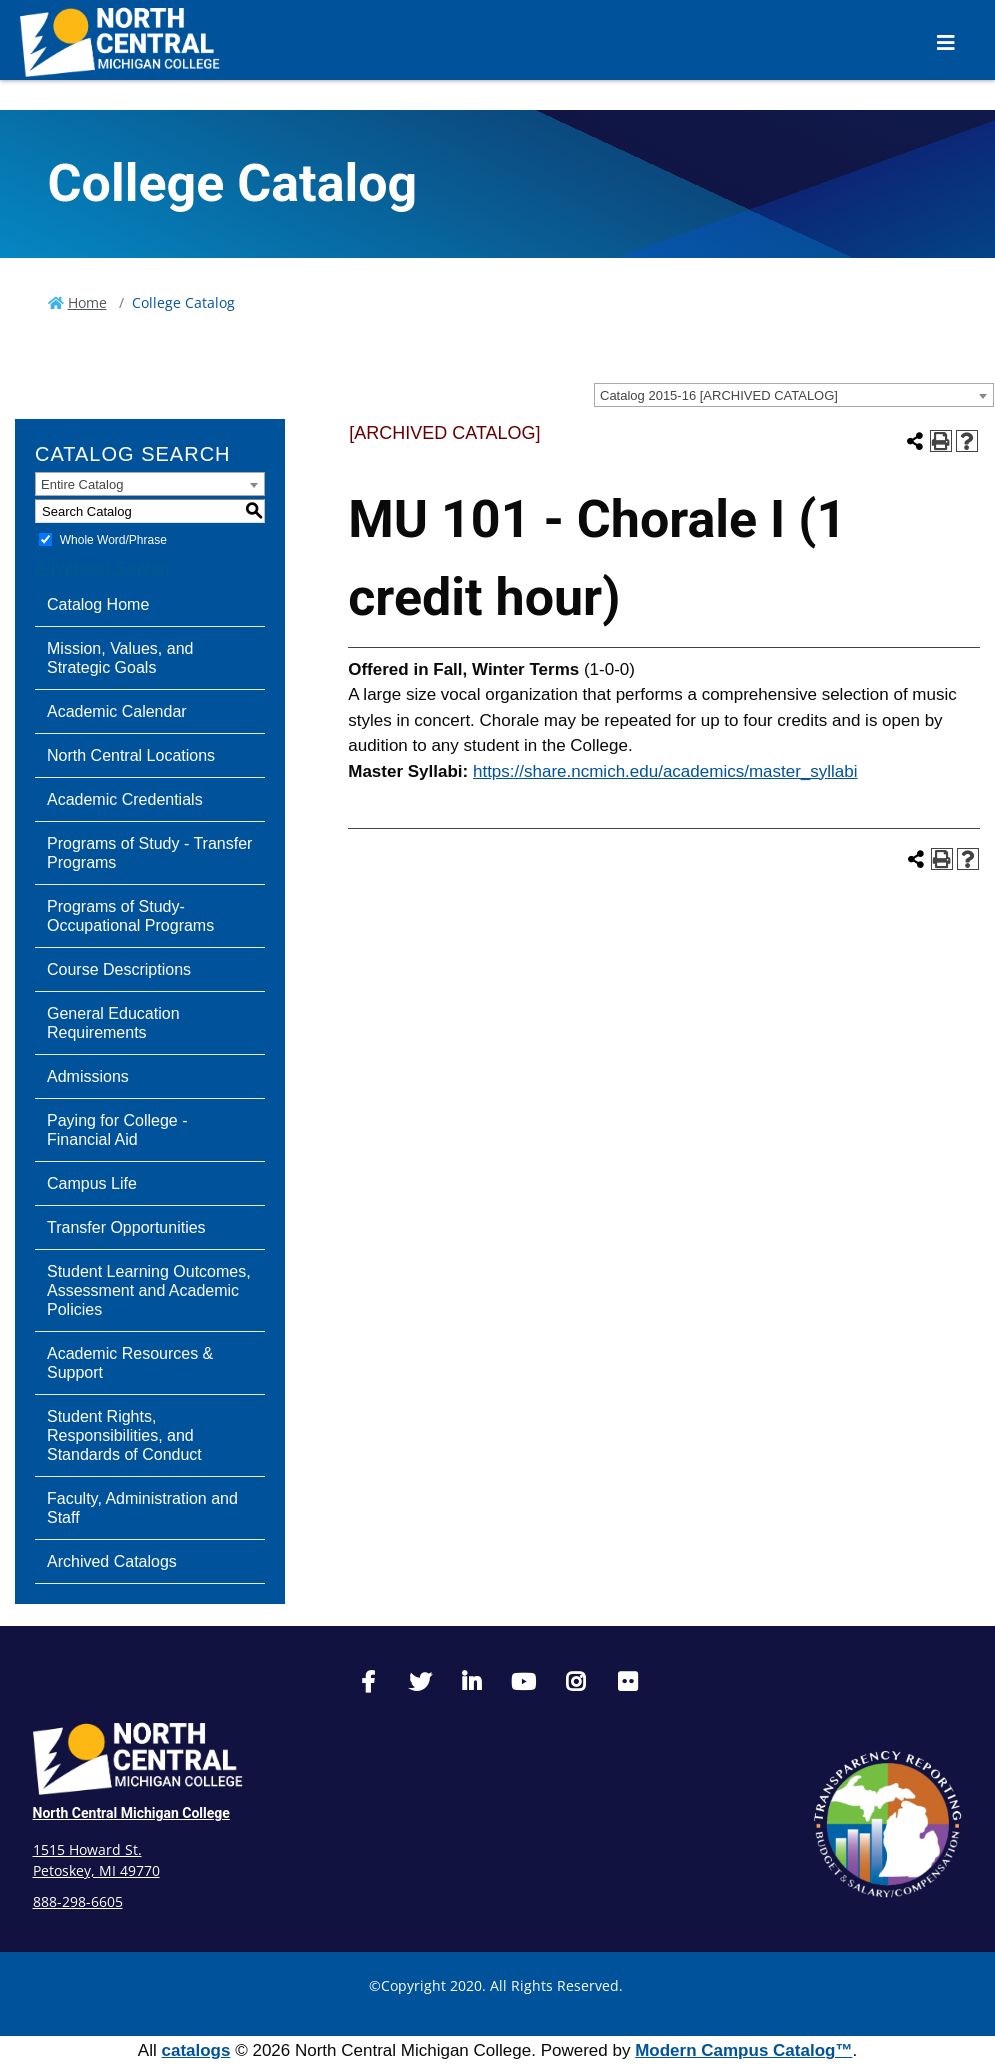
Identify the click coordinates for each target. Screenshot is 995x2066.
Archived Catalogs (112, 1561)
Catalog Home (98, 604)
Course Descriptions (119, 969)
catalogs (195, 2050)
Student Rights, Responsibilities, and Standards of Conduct (124, 1435)
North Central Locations (131, 755)
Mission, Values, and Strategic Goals (120, 658)
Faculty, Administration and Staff (142, 1508)
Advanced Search (102, 567)
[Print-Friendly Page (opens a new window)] (941, 441)
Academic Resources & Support (130, 1363)
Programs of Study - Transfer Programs (149, 853)
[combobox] (794, 395)
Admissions (88, 1076)
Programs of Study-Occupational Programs (130, 916)
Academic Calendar (117, 711)
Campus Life (92, 1183)
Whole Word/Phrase (113, 540)
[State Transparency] (888, 1824)
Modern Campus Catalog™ (743, 2050)
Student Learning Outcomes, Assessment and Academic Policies (149, 1290)
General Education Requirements (113, 1023)
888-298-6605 (78, 1901)
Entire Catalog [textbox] (82, 484)
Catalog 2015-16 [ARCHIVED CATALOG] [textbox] (719, 395)
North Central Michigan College (131, 1813)
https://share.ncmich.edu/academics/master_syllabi (665, 771)
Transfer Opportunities (126, 1227)
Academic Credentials (125, 799)
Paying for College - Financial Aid (117, 1130)
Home (87, 302)
